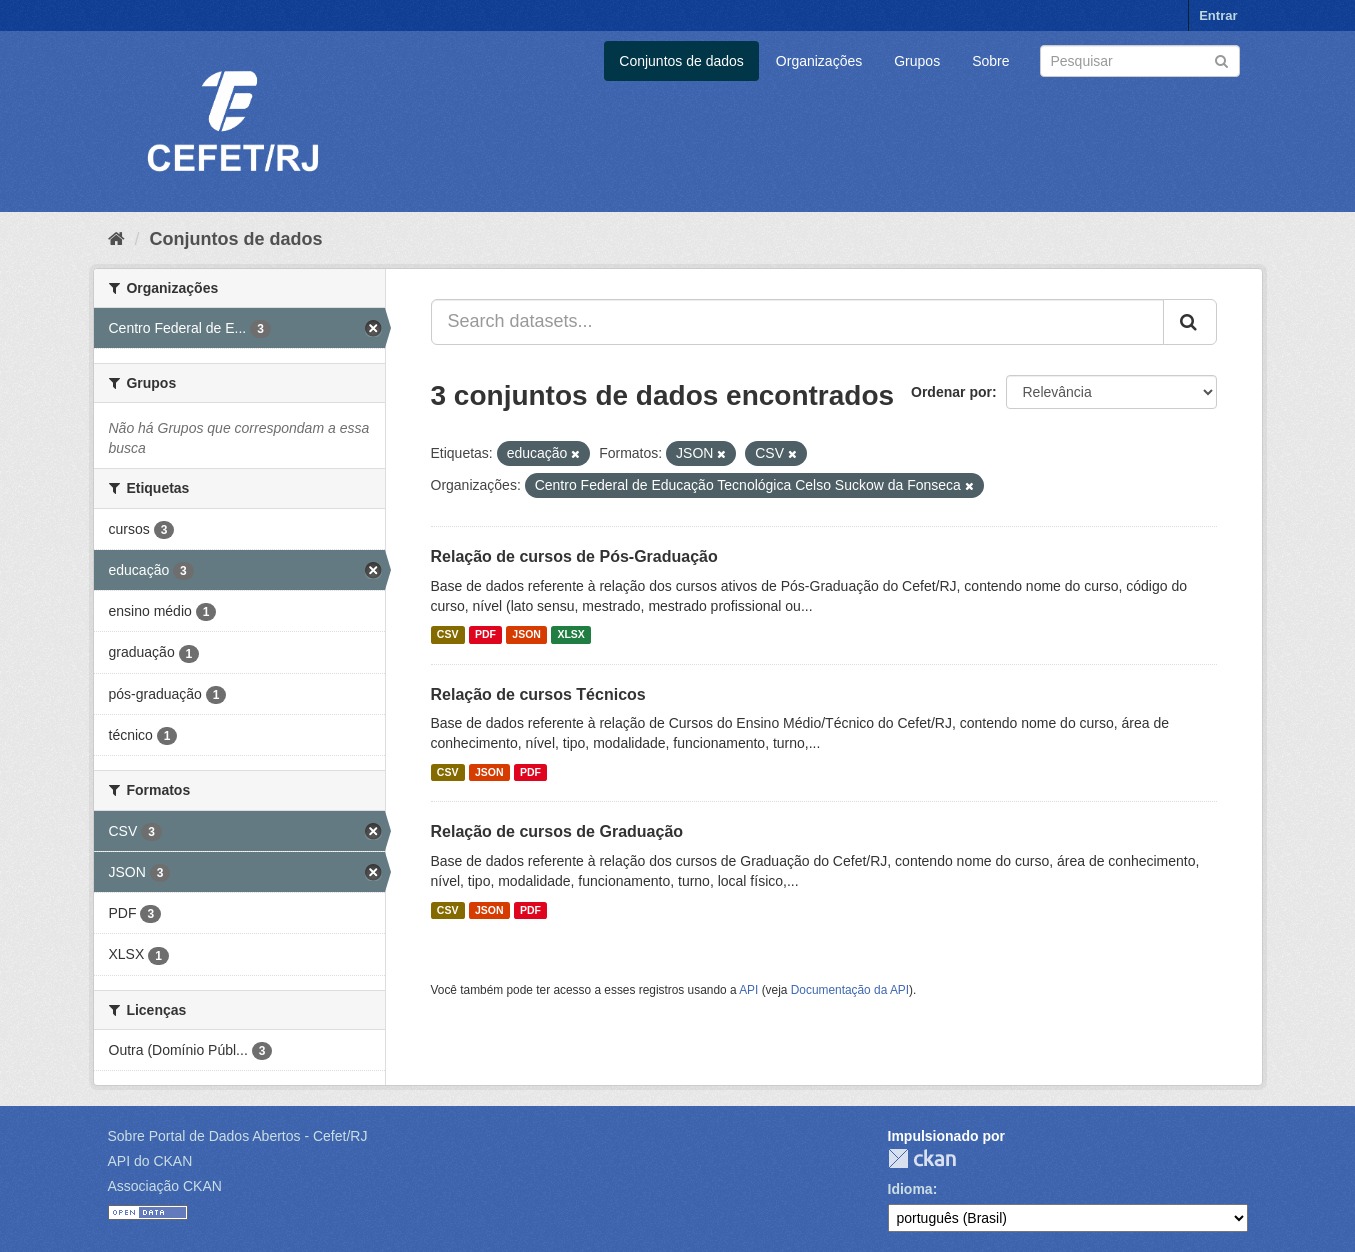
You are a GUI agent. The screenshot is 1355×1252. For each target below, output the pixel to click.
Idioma (910, 1189)
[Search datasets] (1140, 61)
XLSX (570, 635)
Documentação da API (850, 990)
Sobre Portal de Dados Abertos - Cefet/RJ (238, 1136)
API (748, 990)
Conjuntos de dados (681, 61)
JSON (526, 635)
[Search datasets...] (797, 322)
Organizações (819, 61)
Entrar (1218, 15)
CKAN (922, 1158)
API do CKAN (150, 1161)
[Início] (116, 239)
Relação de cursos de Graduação (557, 831)
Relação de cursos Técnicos (538, 694)
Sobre (990, 61)
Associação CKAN (165, 1186)
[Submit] (1221, 59)
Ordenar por (951, 392)
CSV (448, 635)
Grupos (917, 61)
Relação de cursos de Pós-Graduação (574, 556)
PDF (485, 635)
